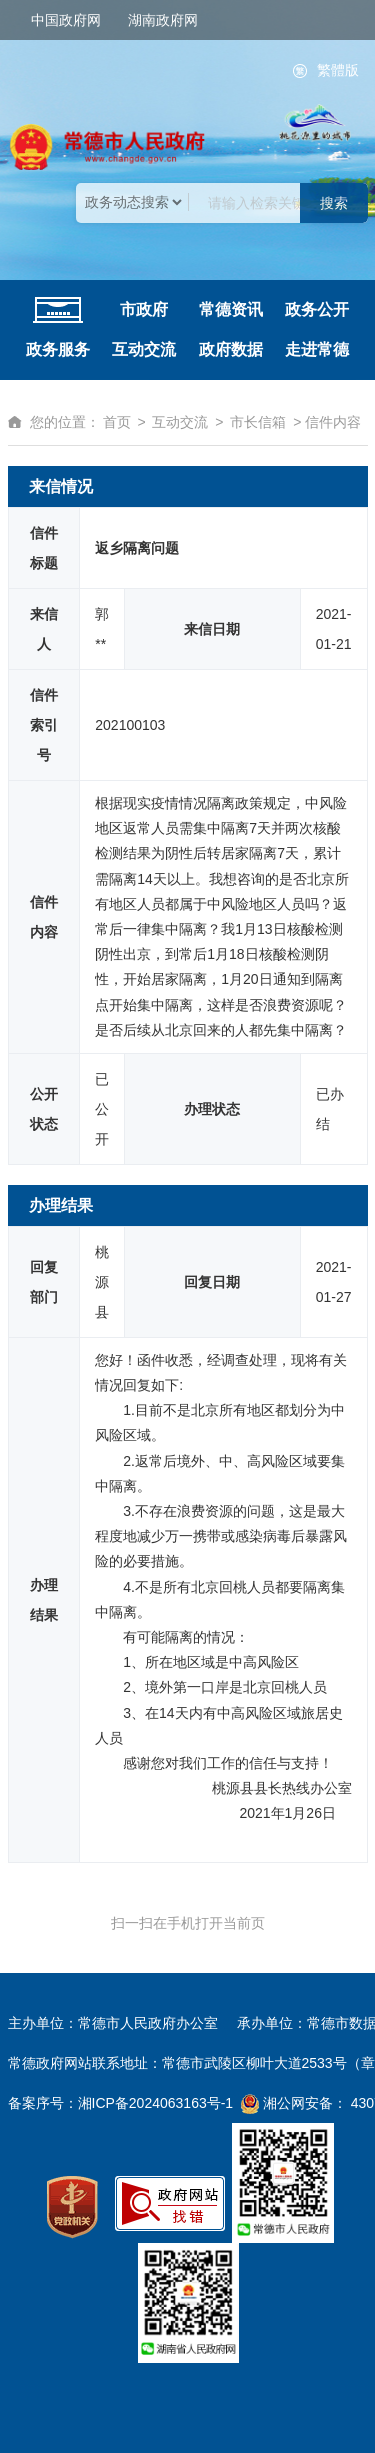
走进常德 (317, 349)
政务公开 (317, 309)
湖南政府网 (163, 20)
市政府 (144, 309)
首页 (117, 422)
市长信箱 (258, 422)
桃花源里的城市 (315, 123)
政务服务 (58, 349)
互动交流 (144, 349)
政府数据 (231, 349)
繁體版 (338, 70)
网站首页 (58, 310)
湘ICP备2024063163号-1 (156, 2103)
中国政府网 (66, 20)
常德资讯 (231, 309)
